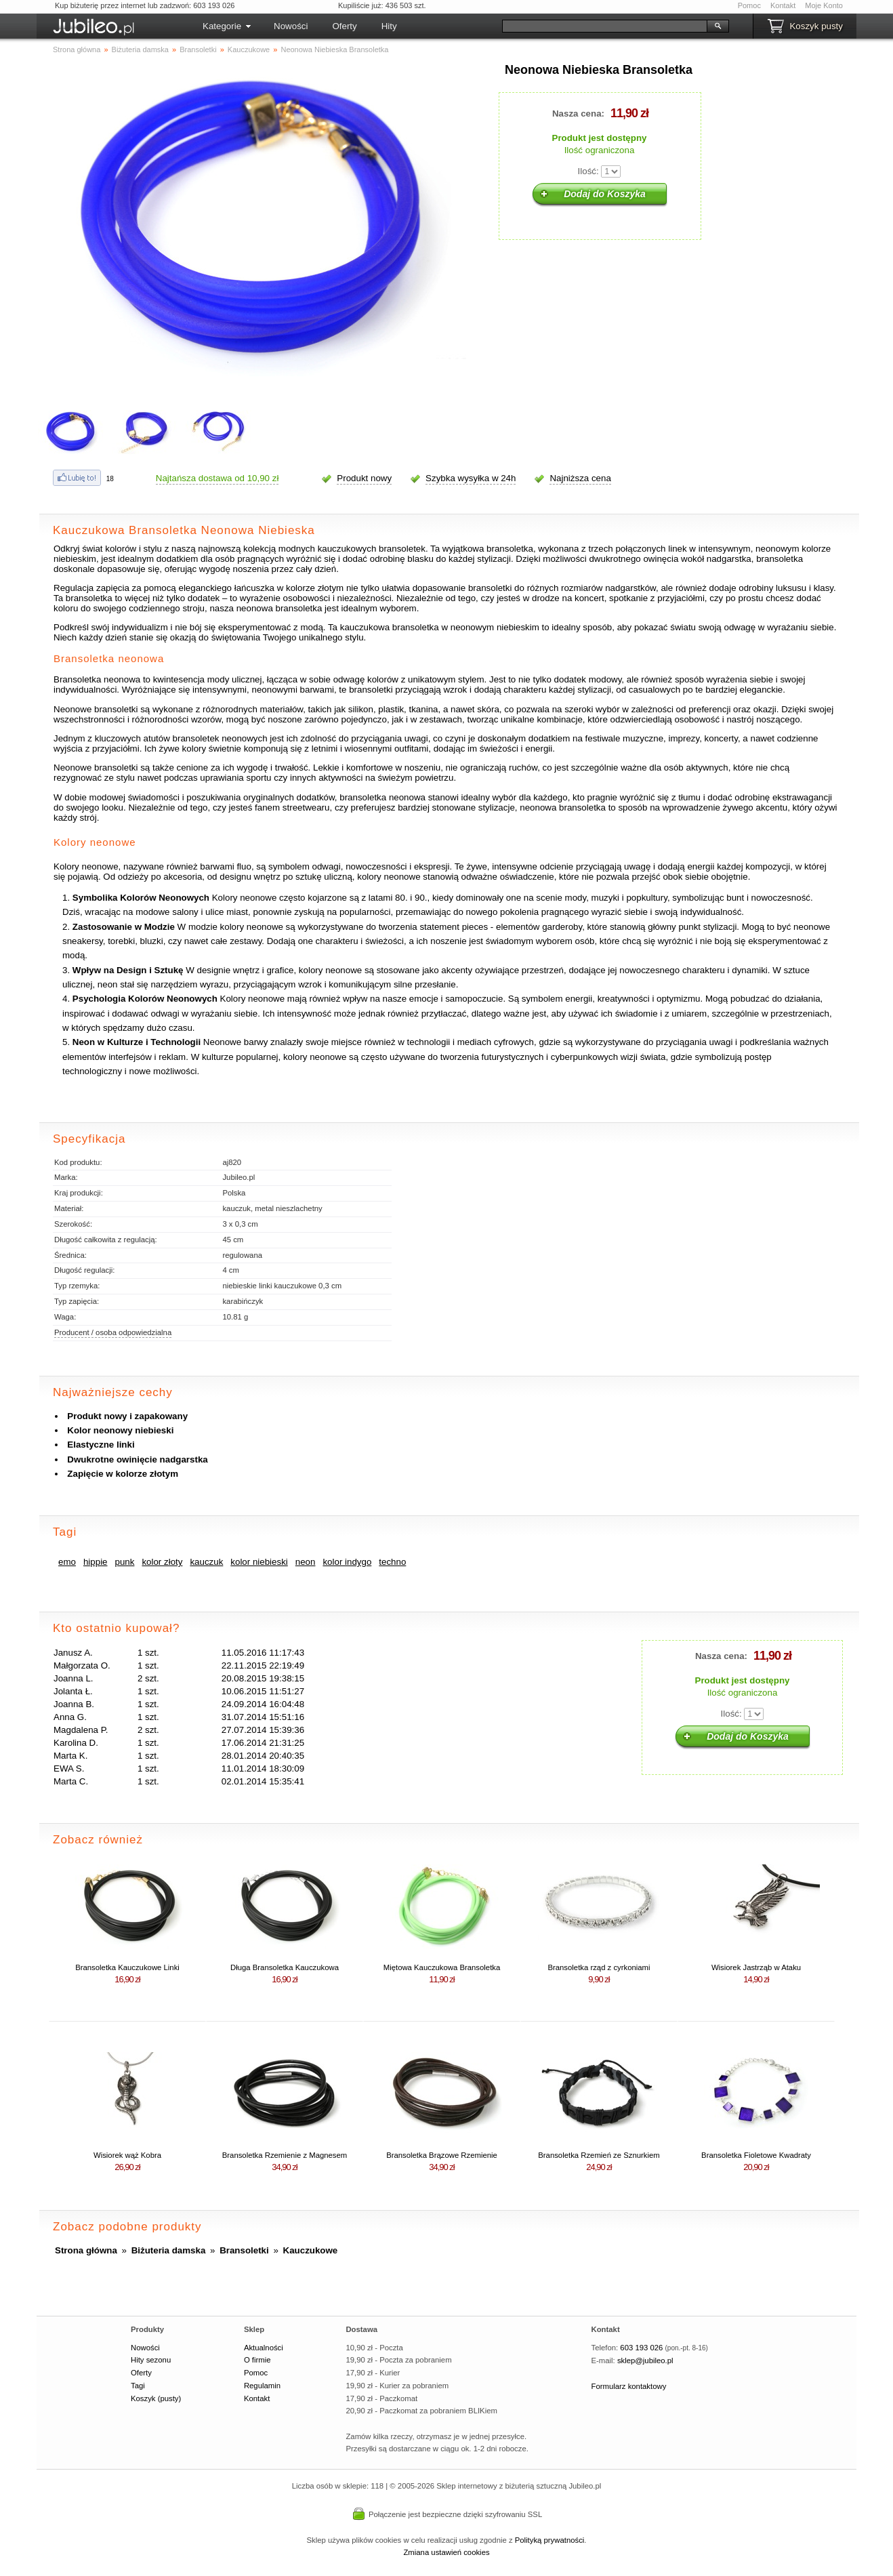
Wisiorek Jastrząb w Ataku (756, 1967)
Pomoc (749, 5)
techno (392, 1562)
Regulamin (262, 2385)
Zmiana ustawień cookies (446, 2552)
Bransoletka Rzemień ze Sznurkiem (598, 2155)
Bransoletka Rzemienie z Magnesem (284, 2155)
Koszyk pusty (816, 26)
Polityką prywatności (550, 2540)
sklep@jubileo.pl (645, 2360)
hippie (95, 1562)
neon (305, 1562)
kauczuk (206, 1562)
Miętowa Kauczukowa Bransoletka (442, 1967)
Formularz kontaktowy (629, 2386)
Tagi (138, 2385)
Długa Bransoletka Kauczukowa (284, 1967)
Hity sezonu (151, 2360)
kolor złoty (162, 1562)
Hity (389, 26)
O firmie (257, 2360)
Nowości (291, 26)
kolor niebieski (258, 1562)
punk (125, 1562)
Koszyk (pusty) (156, 2398)
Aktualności (263, 2348)
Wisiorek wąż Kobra (127, 2155)
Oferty (344, 26)
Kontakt (782, 5)
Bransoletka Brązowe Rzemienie (441, 2155)
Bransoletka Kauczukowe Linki (127, 1967)
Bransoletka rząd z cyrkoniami (598, 1967)
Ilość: (588, 171)
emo (67, 1562)
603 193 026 (641, 2348)
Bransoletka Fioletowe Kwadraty (756, 2155)
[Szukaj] (604, 26)
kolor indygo (347, 1562)
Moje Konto (824, 5)
